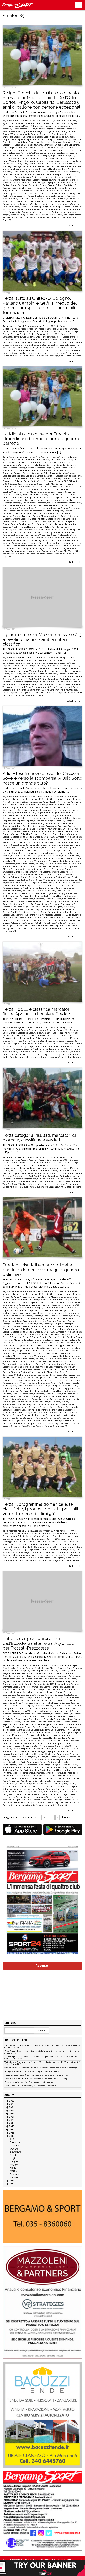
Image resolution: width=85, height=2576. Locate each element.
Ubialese (76, 209)
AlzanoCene (8, 802)
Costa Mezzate (55, 150)
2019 (11, 2123)
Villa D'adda (57, 215)
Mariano (73, 163)
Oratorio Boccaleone (34, 174)
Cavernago (68, 142)
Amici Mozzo (23, 126)
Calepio (62, 137)
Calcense (27, 137)
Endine (47, 153)
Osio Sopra (23, 185)
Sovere (44, 912)
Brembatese (45, 134)
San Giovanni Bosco (40, 201)
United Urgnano (39, 212)
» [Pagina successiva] (57, 1817)
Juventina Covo (74, 161)
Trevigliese (42, 917)
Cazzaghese (8, 145)
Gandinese (8, 850)
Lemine (50, 855)
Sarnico (6, 909)
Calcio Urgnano (51, 137)
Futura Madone (10, 161)
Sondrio (14, 912)
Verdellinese (35, 215)
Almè (37, 123)
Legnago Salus (39, 855)
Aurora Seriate (71, 804)
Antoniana (35, 126)
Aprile (13, 2167)
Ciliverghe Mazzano (52, 1703)
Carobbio (41, 139)
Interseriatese (46, 161)
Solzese (15, 206)
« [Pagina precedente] (35, 1817)
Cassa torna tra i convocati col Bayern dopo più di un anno (28, 2082)
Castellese (23, 142)
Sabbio (14, 198)
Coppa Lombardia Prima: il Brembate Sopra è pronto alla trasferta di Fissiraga (36, 2079)
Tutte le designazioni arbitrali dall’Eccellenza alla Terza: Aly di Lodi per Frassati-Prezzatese (39, 1643)
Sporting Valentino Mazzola (40, 915)
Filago (53, 155)
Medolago (7, 166)
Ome (5, 174)
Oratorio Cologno (23, 177)
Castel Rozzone (10, 142)
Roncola (70, 196)
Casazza (59, 139)
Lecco (29, 855)
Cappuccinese (9, 139)
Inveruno (42, 853)
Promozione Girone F (34, 1388)
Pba (76, 185)
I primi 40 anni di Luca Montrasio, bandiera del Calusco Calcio (30, 2086)
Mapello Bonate (33, 858)
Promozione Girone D (13, 1388)
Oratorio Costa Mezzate (43, 177)
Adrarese (72, 120)
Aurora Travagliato (11, 807)
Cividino (32, 147)
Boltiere (72, 131)
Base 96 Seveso (20, 810)
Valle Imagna (52, 1418)
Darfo (19, 839)
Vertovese (69, 923)
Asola (51, 804)
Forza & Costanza (64, 845)
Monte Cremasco (38, 166)
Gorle (36, 161)
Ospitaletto (34, 185)
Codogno (15, 834)
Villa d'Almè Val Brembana (37, 925)
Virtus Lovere (9, 217)
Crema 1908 (48, 837)
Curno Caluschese (11, 153)
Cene (39, 145)
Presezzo (21, 193)
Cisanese (16, 831)
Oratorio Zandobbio (66, 182)
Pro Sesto (36, 893)
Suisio (14, 209)
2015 (11, 2135)
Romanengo (60, 196)
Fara (38, 842)
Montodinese (75, 166)
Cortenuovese (23, 150)
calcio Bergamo (10, 663)
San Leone (55, 201)
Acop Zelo (35, 120)
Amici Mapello (9, 126)
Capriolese (31, 139)
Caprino (29, 820)
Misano (25, 166)
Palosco (59, 185)
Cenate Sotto (30, 145)
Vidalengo (46, 215)
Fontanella (34, 158)
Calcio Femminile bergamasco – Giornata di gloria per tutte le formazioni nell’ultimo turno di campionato (41, 2052)
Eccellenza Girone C (21, 1337)
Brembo (68, 134)
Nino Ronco (54, 169)
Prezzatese (32, 193)
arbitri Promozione (60, 1673)
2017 (11, 2129)
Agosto (13, 2154)
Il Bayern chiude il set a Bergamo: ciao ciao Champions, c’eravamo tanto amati (36, 2075)
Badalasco (41, 128)
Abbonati (42, 1966)
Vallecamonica (17, 923)
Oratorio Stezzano (29, 877)
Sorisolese (25, 206)
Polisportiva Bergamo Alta (24, 347)
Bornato (35, 134)
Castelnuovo (34, 142)
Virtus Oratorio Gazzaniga (27, 217)
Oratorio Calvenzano (23, 872)
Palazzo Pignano (47, 185)
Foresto (43, 845)
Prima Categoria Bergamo (50, 1385)
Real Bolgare (60, 193)
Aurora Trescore (19, 128)
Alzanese (45, 123)
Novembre (15, 2145)
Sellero (52, 909)
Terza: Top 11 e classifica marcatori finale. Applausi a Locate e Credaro (37, 1011)
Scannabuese (64, 204)
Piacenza (36, 885)
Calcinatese (37, 137)
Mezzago (17, 166)
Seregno (60, 909)
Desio (25, 839)
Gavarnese (18, 850)
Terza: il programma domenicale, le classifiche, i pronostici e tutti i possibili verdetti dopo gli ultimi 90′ (40, 1509)
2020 (11, 2120)
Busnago (18, 137)
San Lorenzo (67, 201)
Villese (78, 215)
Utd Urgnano (65, 212)
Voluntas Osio (69, 217)
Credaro (67, 150)
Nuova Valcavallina (51, 171)
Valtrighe (24, 215)
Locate (57, 163)
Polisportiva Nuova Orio (27, 190)
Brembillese (57, 134)
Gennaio (14, 2177)
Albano (21, 123)
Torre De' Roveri (35, 209)
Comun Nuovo (9, 150)
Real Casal (73, 893)
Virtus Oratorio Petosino (51, 217)
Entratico (56, 153)
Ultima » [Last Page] (65, 1817)
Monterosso (62, 166)
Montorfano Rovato (12, 169)
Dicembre (15, 2142)
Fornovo (44, 158)
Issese (63, 161)
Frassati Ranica (55, 158)
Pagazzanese (8, 882)
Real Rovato (28, 196)
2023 (11, 2110)
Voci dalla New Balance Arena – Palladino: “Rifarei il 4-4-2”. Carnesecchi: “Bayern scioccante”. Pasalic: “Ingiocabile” (42, 2063)
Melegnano (18, 861)
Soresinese (24, 912)
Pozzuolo (64, 190)
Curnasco (76, 150)
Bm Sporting (61, 131)
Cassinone (76, 139)
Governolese (74, 850)
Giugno (14, 2161)
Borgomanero (58, 812)
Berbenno (31, 131)
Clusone (41, 147)
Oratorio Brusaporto (54, 174)
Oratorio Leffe (61, 177)
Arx (63, 126)
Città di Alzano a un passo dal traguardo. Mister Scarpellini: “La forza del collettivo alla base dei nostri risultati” (42, 2047)
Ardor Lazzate (17, 804)
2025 (11, 2104)
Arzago (69, 126)
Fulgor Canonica (70, 158)
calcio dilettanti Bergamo (30, 663)
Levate (32, 163)
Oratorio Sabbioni (60, 180)
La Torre (17, 163)
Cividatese (23, 147)
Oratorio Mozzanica (42, 180)
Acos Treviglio (47, 120)
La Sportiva (8, 163)
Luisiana (21, 858)
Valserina (15, 215)
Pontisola (26, 890)
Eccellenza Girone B (60, 1713)
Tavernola (22, 209)
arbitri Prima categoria (39, 1673)
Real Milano (8, 896)
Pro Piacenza (25, 893)
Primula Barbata (45, 193)
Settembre (15, 2151)
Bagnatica (51, 128)
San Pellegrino (37, 204)
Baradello (61, 128)
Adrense (30, 799)
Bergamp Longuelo (45, 131)
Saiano (21, 198)
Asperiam (7, 128)
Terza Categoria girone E (32, 690)
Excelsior (74, 153)
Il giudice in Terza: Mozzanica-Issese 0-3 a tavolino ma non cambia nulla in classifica (42, 639)
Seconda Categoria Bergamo (54, 1404)
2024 (11, 2107)
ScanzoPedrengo (32, 909)
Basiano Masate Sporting (14, 131)
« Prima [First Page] (27, 1817)
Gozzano (7, 853)
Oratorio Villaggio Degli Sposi (43, 182)
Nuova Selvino (35, 171)
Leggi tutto (74, 225)
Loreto (65, 163)
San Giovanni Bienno (20, 201)
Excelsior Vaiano (10, 155)
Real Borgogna (73, 193)
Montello (51, 166)
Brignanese (8, 137)
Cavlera (77, 142)
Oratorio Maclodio (25, 874)
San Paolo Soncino (21, 204)
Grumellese (17, 853)
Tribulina (67, 209)
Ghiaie (21, 161)
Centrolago (48, 145)
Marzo (13, 2170)
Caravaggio (50, 820)
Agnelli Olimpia (10, 123)
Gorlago (28, 161)
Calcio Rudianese (41, 818)
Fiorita (25, 158)
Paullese (63, 882)
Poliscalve (59, 188)
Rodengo (49, 196)
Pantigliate (69, 185)
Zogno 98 (7, 220)
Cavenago (57, 142)
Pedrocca (76, 882)
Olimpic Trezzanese (70, 171)
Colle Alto (50, 147)
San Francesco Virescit (36, 198)
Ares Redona (55, 126)
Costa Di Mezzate (39, 150)
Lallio (25, 163)
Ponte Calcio (45, 190)
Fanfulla (32, 842)
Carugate (50, 139)
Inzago (56, 161)
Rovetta (6, 198)
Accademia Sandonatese (20, 796)
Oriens (13, 185)
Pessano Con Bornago (21, 188)
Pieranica (50, 188)
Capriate (21, 139)
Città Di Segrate (10, 147)
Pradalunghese (9, 193)
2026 (11, 2100)
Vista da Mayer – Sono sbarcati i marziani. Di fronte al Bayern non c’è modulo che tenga (40, 2068)
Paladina (19, 882)
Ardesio (44, 126)
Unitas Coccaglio (23, 212)
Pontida (55, 190)
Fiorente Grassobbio (12, 158)
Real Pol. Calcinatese (12, 196)
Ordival (6, 185)
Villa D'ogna (69, 215)
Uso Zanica (53, 212)
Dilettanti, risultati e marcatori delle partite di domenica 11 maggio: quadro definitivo (41, 1269)
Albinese (30, 123)
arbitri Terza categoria (31, 1676)
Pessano (6, 188)
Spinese (34, 206)
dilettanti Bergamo (61, 668)
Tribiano (51, 917)
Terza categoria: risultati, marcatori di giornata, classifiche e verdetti (39, 1138)
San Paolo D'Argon (21, 907)
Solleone (7, 206)
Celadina (19, 145)
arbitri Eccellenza (20, 1673)
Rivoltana (7, 898)
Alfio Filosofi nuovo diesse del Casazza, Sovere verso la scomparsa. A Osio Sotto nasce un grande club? (42, 778)
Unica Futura (8, 212)
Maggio (14, 2164)
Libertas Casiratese (44, 163)
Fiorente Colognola (65, 155)
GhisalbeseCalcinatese (42, 850)
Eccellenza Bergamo (60, 1334)
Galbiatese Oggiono (67, 847)
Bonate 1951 (8, 134)
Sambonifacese (17, 901)
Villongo (6, 928)
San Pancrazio (69, 1399)
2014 (11, 2139)
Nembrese (43, 169)
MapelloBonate (49, 858)
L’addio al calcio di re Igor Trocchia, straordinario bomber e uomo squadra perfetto (41, 438)
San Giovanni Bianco (61, 1396)
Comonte (72, 147)
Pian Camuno (38, 188)
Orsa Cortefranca (51, 880)
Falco (21, 155)
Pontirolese (16, 890)
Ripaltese (39, 196)
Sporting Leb (45, 206)
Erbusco (65, 153)
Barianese (71, 128)
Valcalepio (71, 920)
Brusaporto (69, 815)
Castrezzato (46, 142)
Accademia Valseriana (19, 120)
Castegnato (62, 823)
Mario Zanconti (73, 858)
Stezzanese (59, 915)
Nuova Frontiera (19, 171)
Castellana (17, 826)
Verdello (60, 923)
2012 (11, 2183)
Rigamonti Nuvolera (56, 896)
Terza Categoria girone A (14, 687)
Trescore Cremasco (53, 209)
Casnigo (67, 139)
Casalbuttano (9, 823)
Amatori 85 (55, 123)
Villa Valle (66, 925)
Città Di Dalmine (71, 145)
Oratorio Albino (16, 174)
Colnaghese (61, 147)
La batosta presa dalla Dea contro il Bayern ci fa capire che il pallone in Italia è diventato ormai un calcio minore (40, 2058)
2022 (11, 2113)
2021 (11, 2116)
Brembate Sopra (10, 815)
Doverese (38, 153)
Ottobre (14, 2148)
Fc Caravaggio (43, 155)
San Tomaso (51, 204)
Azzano (31, 128)
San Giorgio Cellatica (56, 198)
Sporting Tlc (57, 206)
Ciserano (25, 831)
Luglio (13, 2158)
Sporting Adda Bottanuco (68, 912)
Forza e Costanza (73, 1342)
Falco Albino (30, 155)
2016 (11, 2132)
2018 (11, 2126)
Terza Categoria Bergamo (30, 1412)
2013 (11, 2180)
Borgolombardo (22, 134)
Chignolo (59, 145)
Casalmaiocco (22, 823)
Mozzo (34, 169)
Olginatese (72, 866)
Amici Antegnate (69, 123)
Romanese (39, 898)
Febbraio (14, 2174)
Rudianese (67, 898)
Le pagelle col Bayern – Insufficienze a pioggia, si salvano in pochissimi (33, 2071)
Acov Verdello (60, 120)
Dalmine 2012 (26, 153)
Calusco (70, 137)
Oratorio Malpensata (22, 180)
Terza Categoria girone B (37, 687)
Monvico (26, 169)
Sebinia (74, 204)
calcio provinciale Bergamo (55, 663)
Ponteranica (68, 888)
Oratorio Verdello (20, 182)
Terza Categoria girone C (61, 687)
